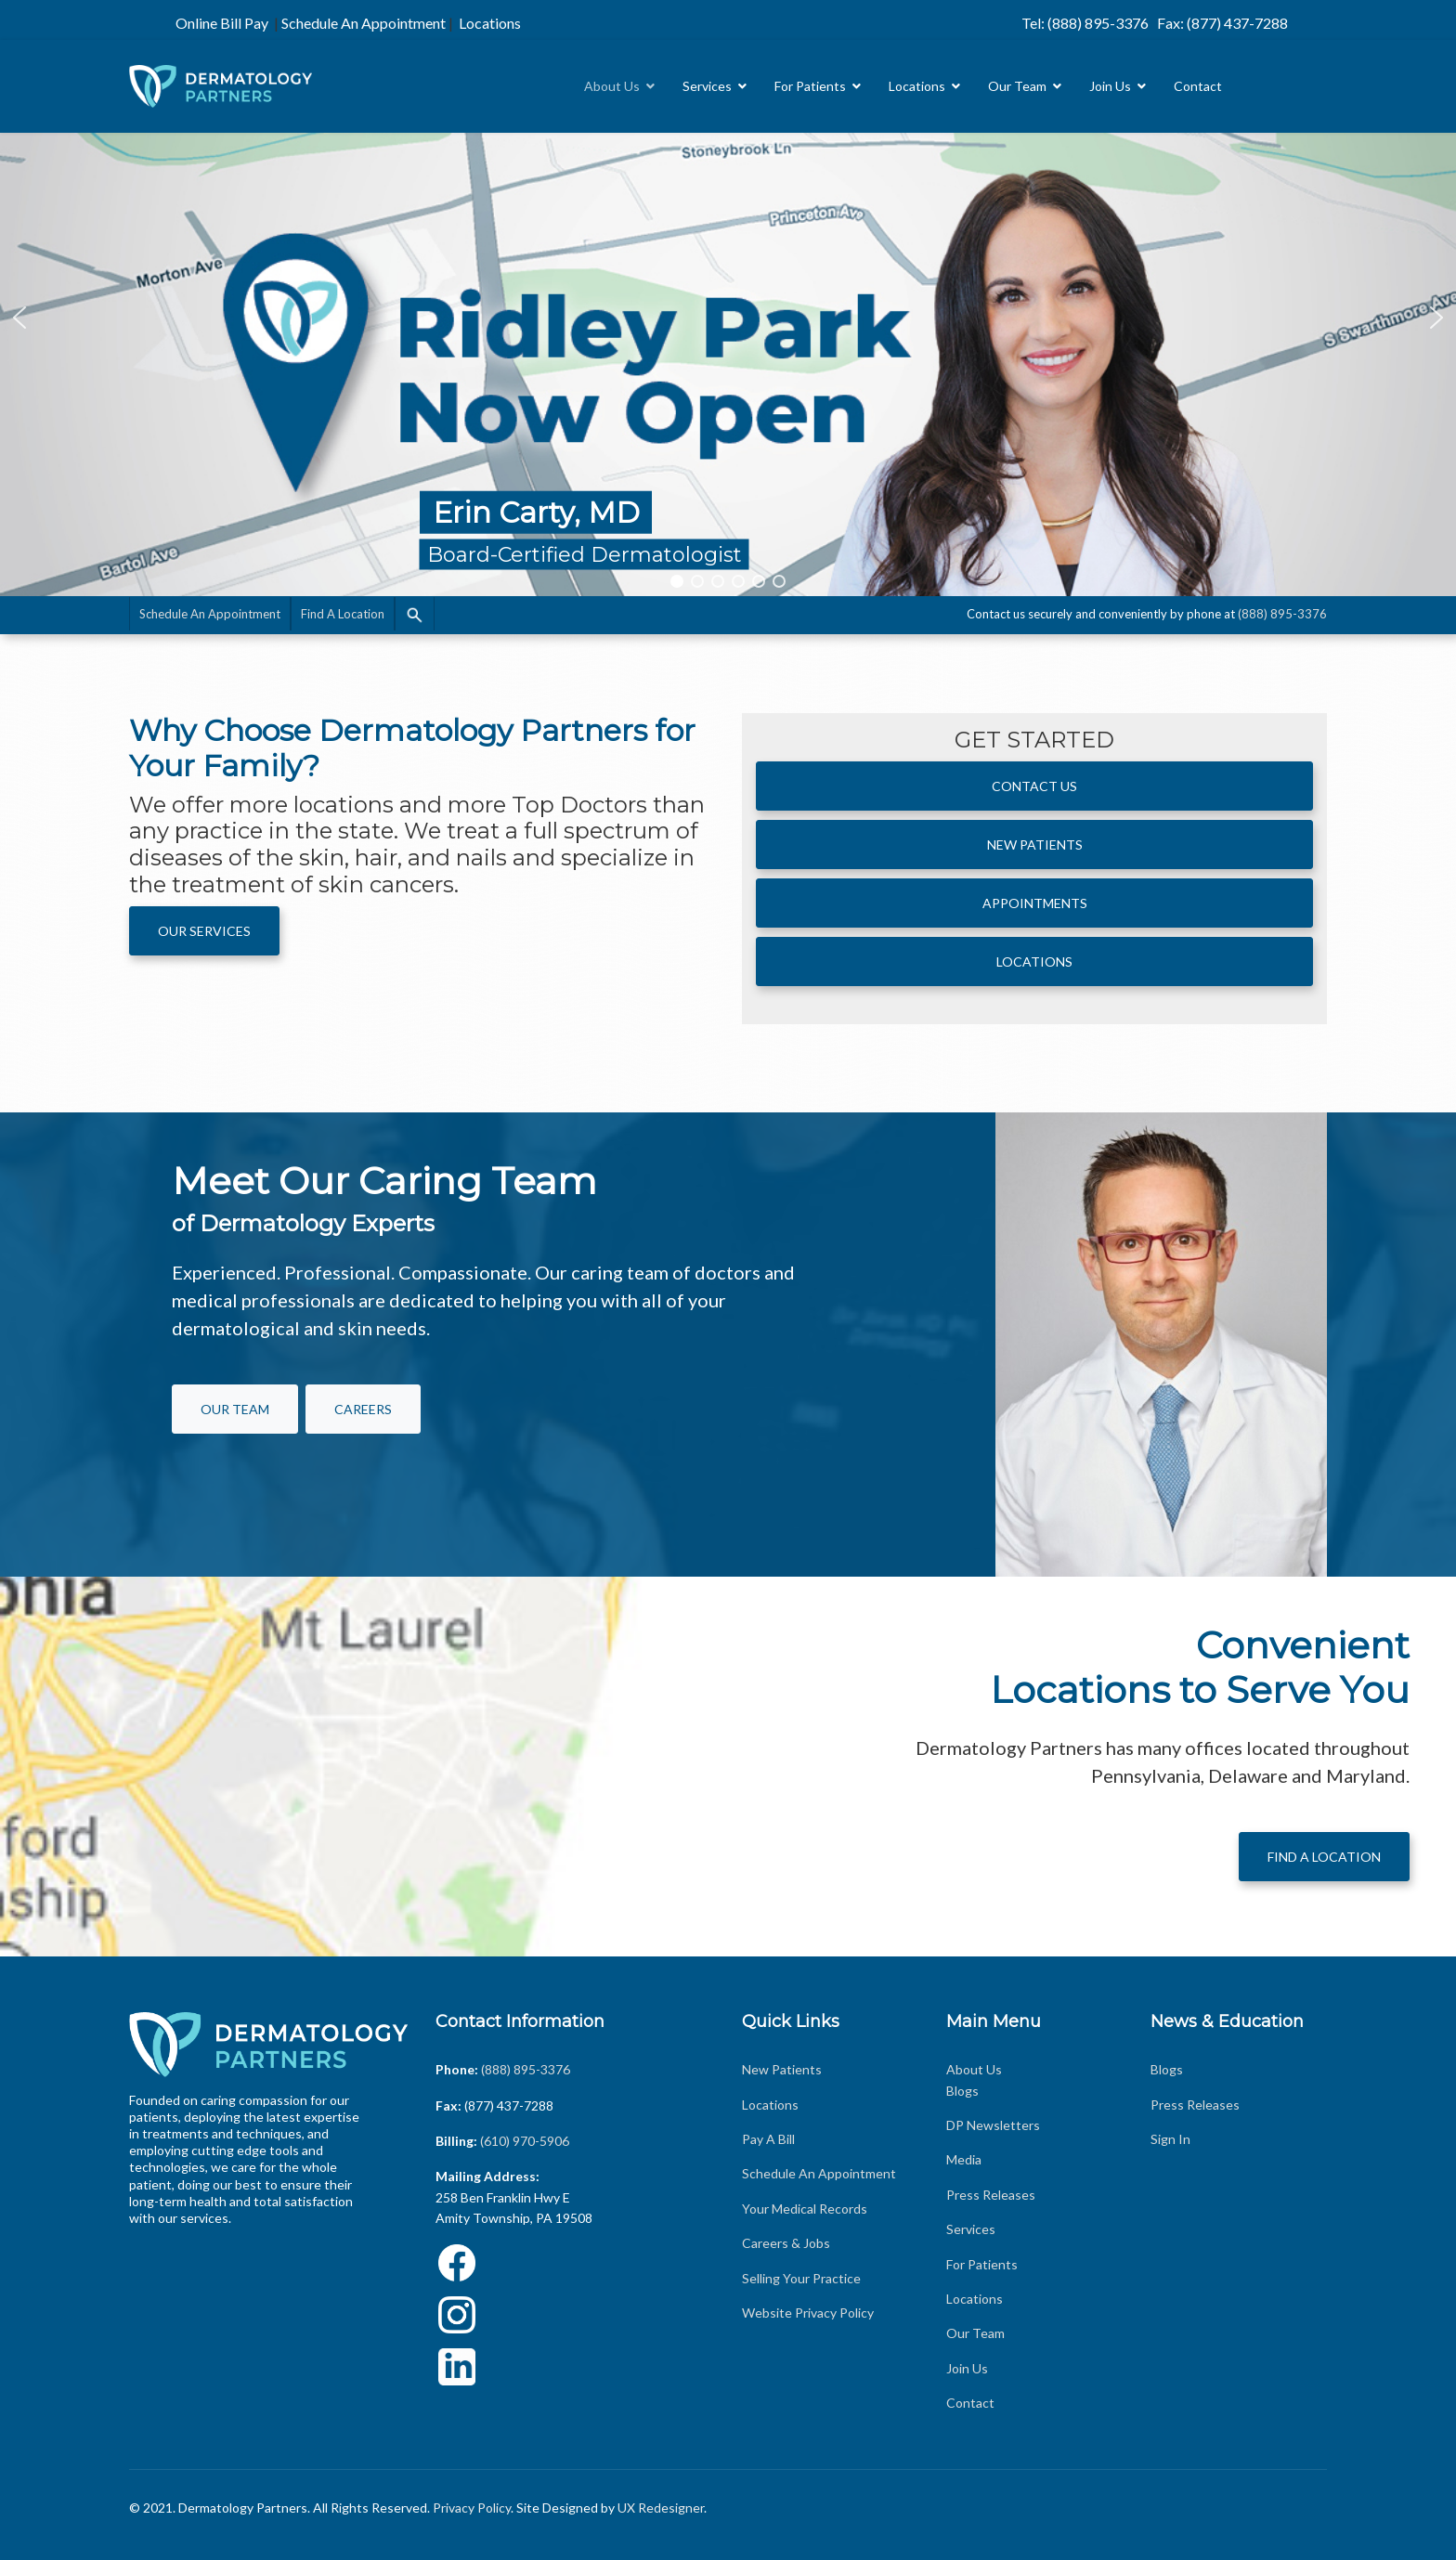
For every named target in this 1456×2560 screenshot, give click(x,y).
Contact (1198, 86)
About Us (612, 86)
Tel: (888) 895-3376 (1085, 23)
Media (964, 2159)
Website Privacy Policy (808, 2312)
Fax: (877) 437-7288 (1222, 23)
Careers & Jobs (786, 2243)
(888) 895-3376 (1282, 613)
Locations (490, 23)
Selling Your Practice (801, 2278)
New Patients (1035, 844)
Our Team (1017, 86)
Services (707, 86)
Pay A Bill (768, 2139)
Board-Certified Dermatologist (584, 553)
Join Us (1110, 86)
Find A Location (342, 613)
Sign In (1170, 2139)
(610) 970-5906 (524, 2141)
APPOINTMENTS (1034, 903)
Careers (363, 1409)
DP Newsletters (993, 2125)
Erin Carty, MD (536, 511)
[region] (728, 317)
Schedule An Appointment (363, 23)
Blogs (962, 2091)
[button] (728, 317)
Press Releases (990, 2195)
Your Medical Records (804, 2208)
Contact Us (1034, 786)
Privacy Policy (472, 2507)
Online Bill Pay (222, 23)
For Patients (810, 86)
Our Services (204, 931)
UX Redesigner (661, 2507)
